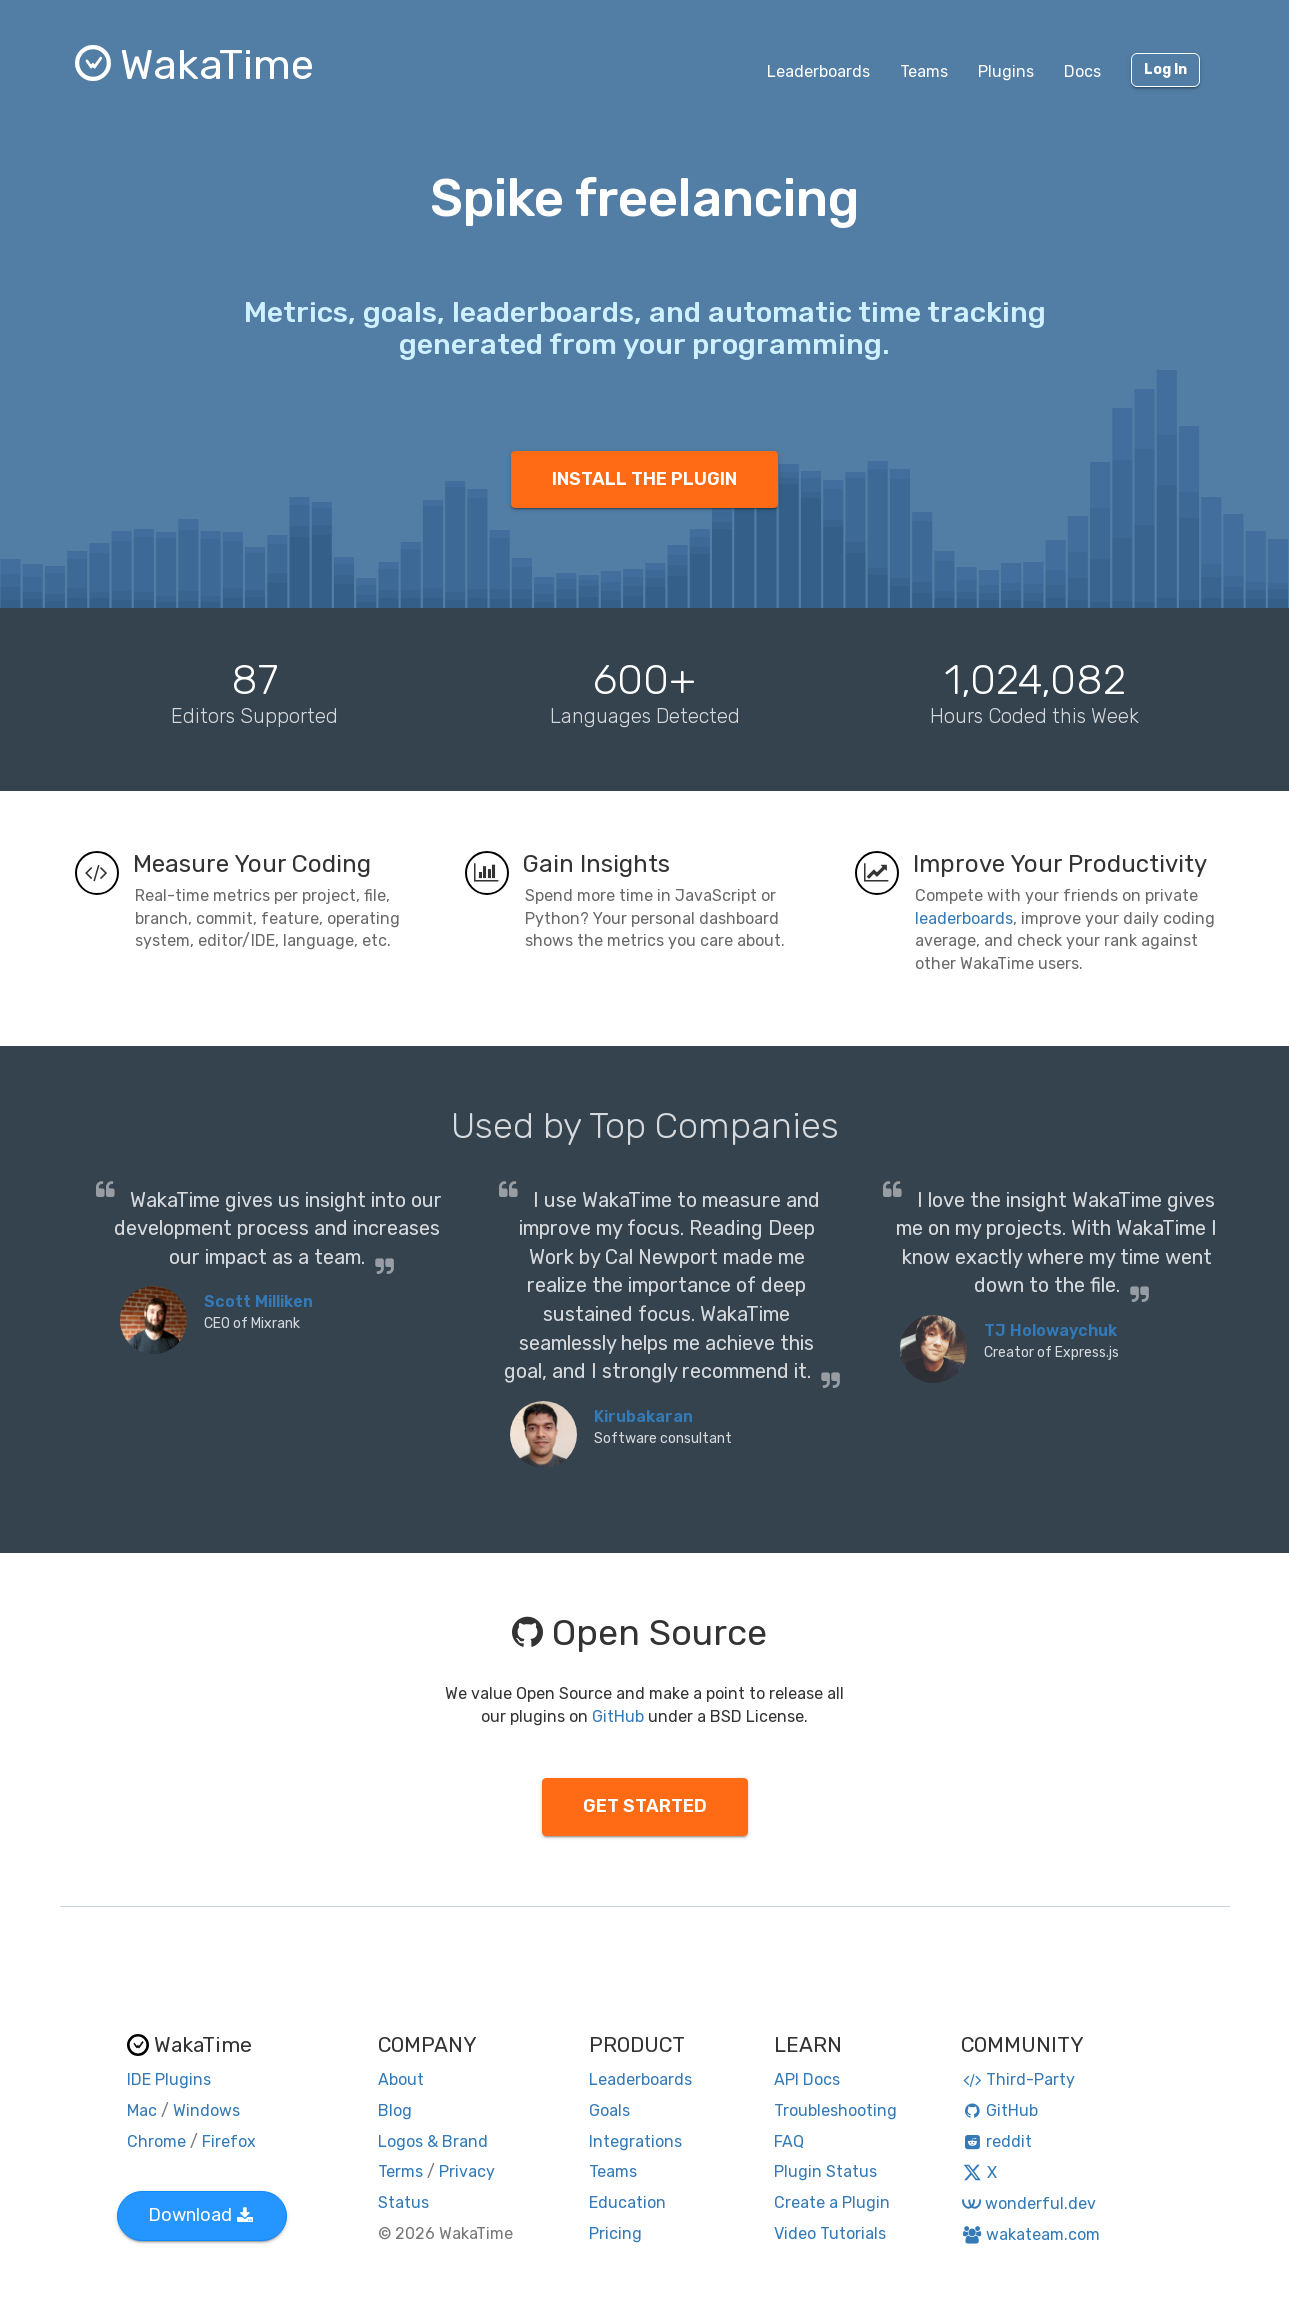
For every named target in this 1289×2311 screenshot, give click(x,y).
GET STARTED (645, 1806)
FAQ (789, 2141)
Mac (142, 2110)
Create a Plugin (832, 2202)
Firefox (229, 2141)
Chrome (156, 2141)
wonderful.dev (1028, 2203)
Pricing (615, 2233)
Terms (400, 2171)
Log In (1165, 69)
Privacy (467, 2171)
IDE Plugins (169, 2079)
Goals (609, 2110)
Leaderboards (818, 71)
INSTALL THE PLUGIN (644, 479)
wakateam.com (1030, 2234)
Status (403, 2202)
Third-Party (1018, 2079)
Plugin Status (825, 2171)
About (401, 2079)
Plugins (1006, 71)
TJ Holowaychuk (1050, 1330)
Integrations (635, 2141)
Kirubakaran (643, 1416)
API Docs (807, 2079)
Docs (1082, 71)
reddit (996, 2141)
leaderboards (964, 918)
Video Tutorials (830, 2233)
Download (200, 2215)
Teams (924, 71)
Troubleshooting (835, 2110)
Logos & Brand (433, 2141)
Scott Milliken (258, 1301)
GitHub (618, 1716)
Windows (206, 2110)
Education (627, 2202)
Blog (395, 2110)
